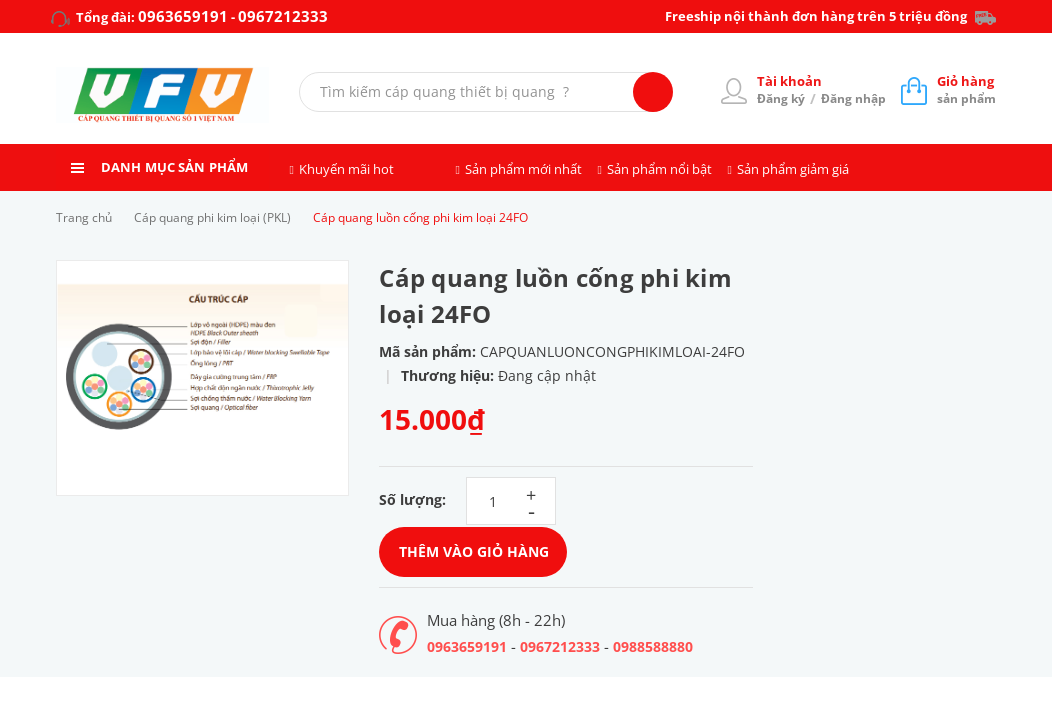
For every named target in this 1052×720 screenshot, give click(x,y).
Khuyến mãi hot (346, 169)
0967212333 (283, 16)
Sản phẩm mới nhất (523, 169)
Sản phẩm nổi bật (659, 169)
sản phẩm (966, 89)
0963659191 (183, 16)
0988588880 (653, 646)
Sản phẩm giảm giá (793, 169)
